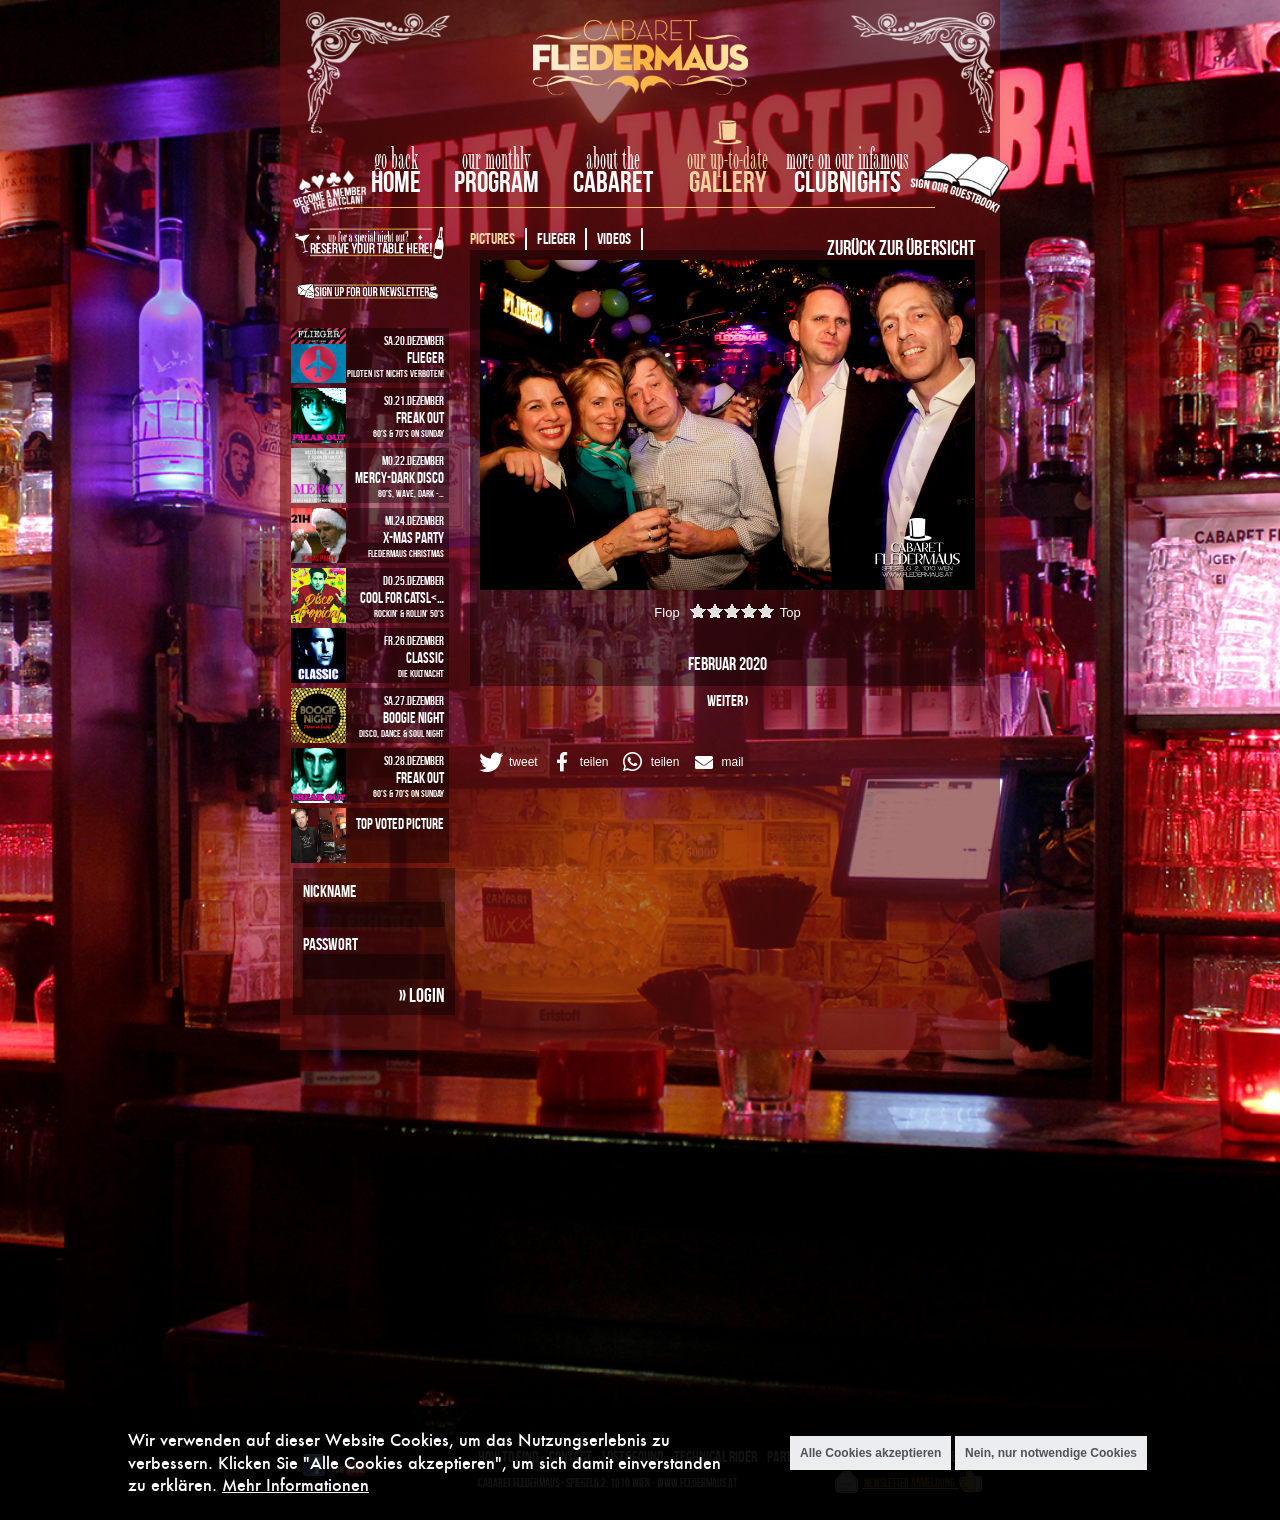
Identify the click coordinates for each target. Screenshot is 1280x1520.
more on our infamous (847, 160)
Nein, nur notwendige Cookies (1051, 1454)
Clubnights (847, 181)
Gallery (727, 181)
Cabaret (613, 181)
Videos (614, 238)
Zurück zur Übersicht (901, 247)
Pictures (492, 238)
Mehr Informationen (295, 1485)
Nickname (329, 891)
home (396, 181)
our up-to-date (727, 160)
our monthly (496, 160)
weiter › (727, 700)
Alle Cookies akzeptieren (870, 1454)
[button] (507, 762)
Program (496, 181)
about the (613, 160)
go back (396, 160)
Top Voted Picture (400, 823)
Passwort (330, 944)
